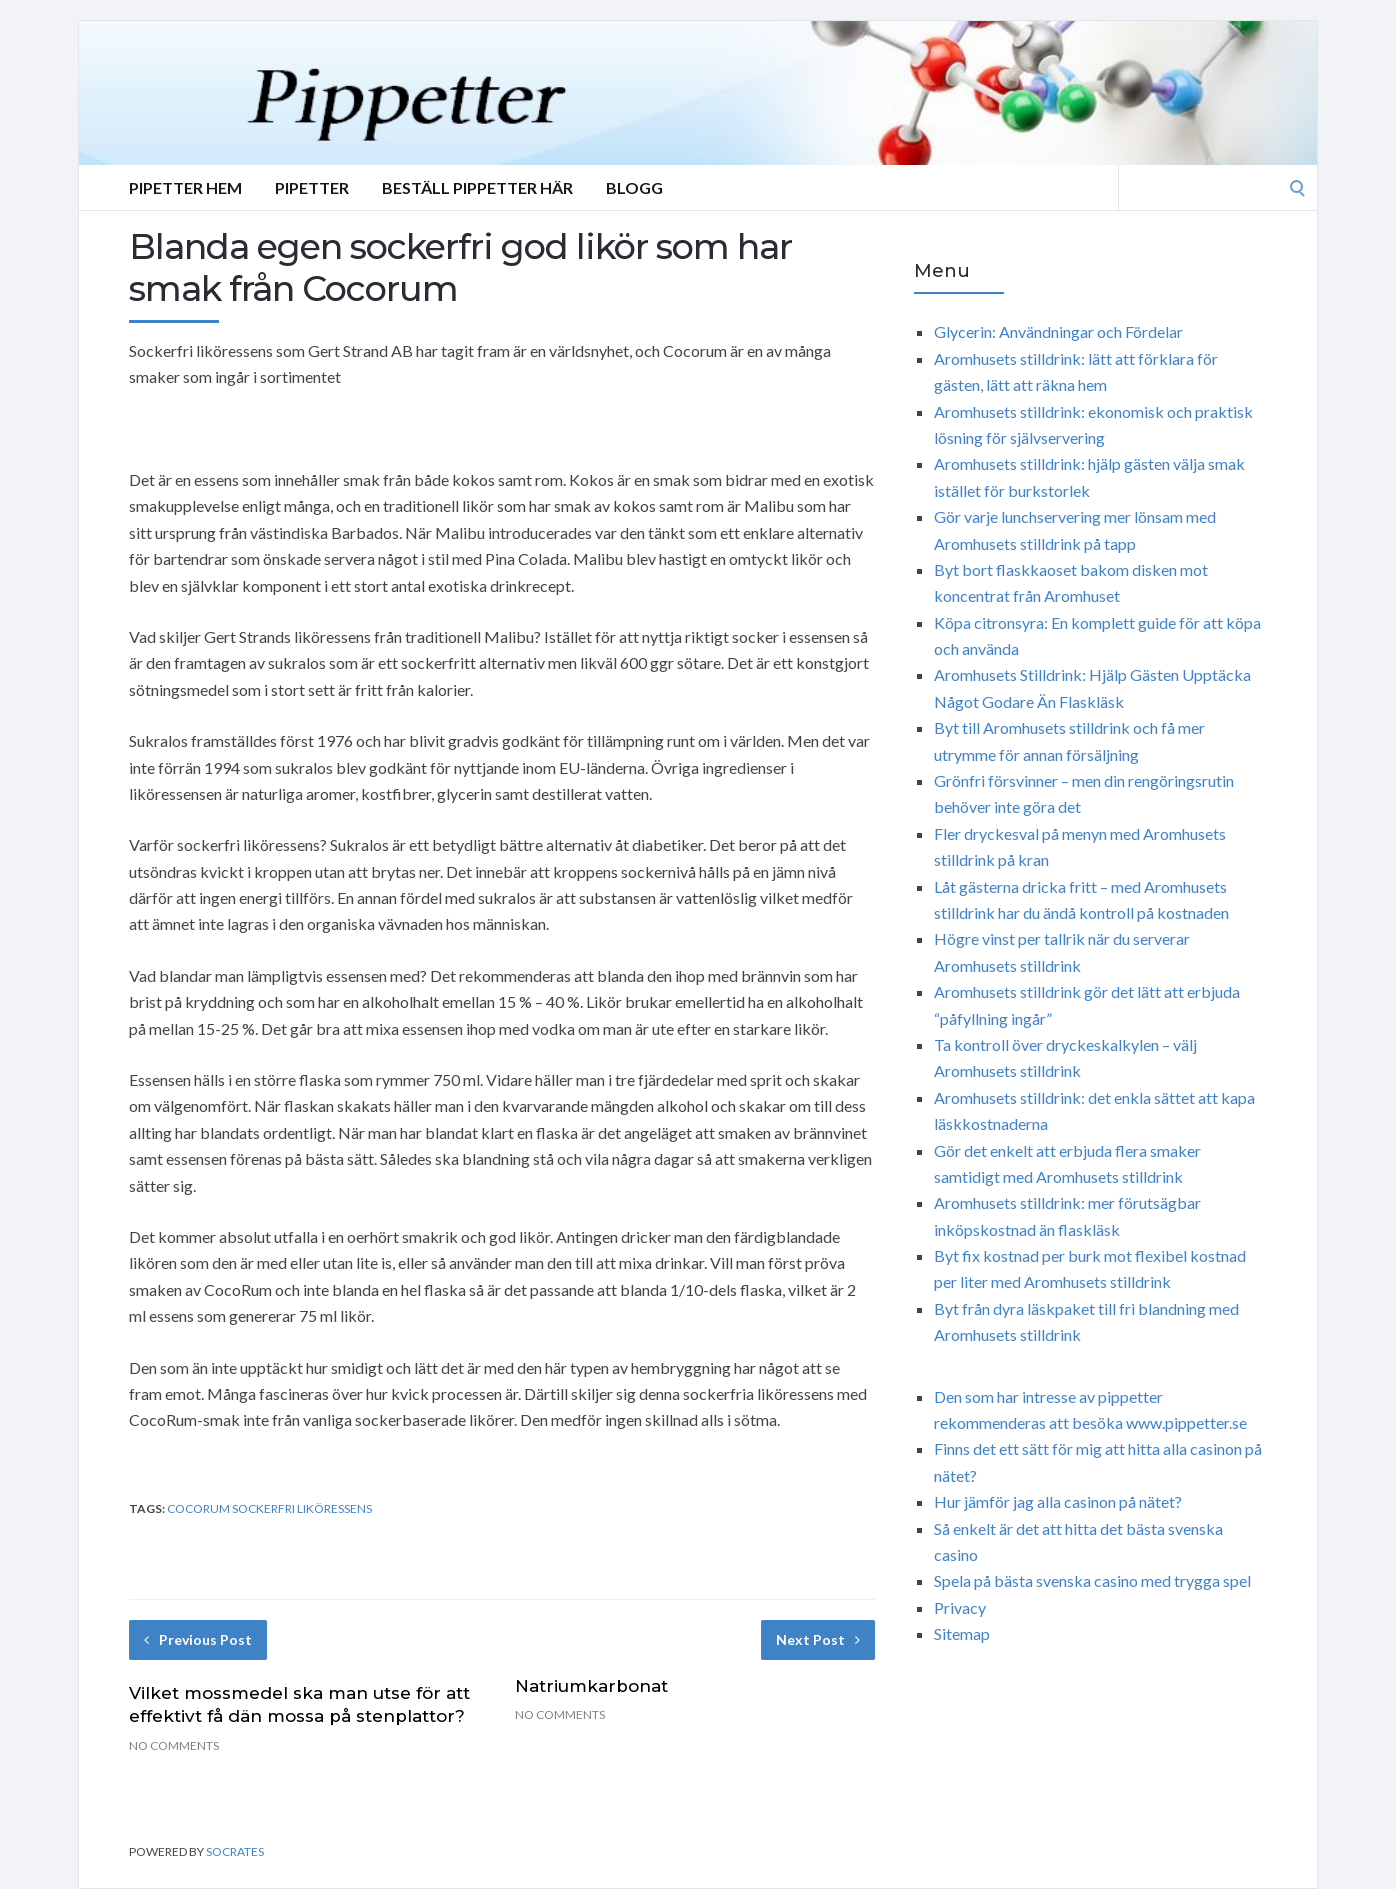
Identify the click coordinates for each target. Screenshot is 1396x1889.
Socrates (235, 1851)
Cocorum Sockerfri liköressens (269, 1508)
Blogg (634, 187)
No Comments (174, 1745)
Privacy (960, 1607)
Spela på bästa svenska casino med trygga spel (1092, 1580)
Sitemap (962, 1633)
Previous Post (198, 1639)
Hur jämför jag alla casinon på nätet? (1058, 1501)
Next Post (818, 1639)
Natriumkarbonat (591, 1686)
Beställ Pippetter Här (477, 187)
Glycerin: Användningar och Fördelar (1058, 331)
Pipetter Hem (185, 187)
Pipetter (312, 187)
